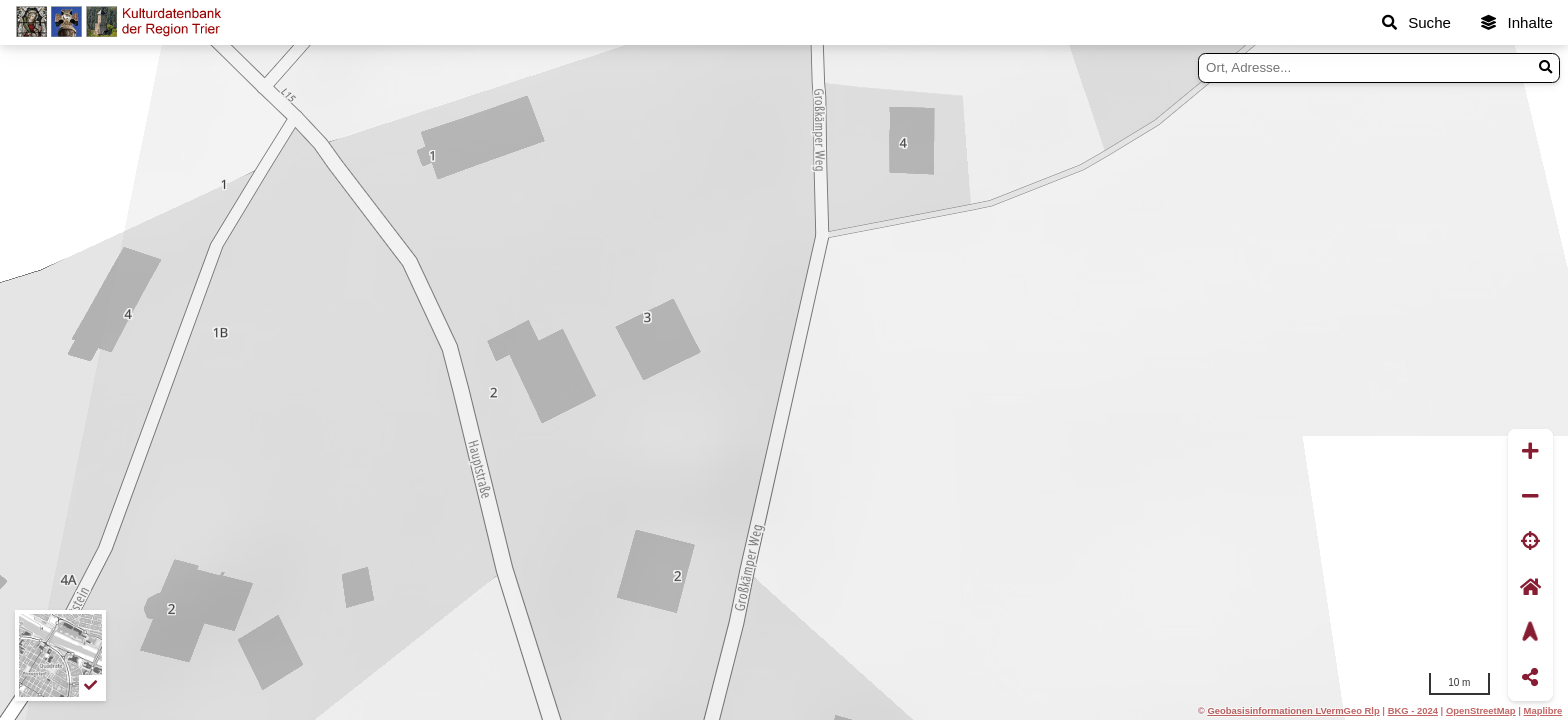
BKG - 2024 (1413, 710)
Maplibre (1543, 710)
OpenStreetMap (1481, 710)
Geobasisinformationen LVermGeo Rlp (1293, 710)
